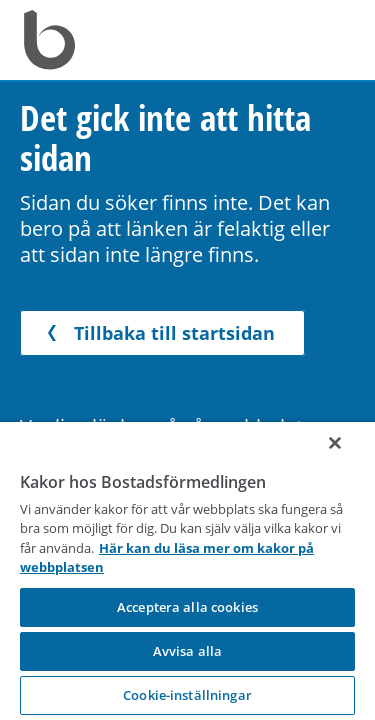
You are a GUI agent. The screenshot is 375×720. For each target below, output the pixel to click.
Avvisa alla (187, 651)
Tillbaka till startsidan (157, 333)
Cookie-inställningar (187, 695)
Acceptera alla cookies (187, 607)
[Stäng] (349, 459)
